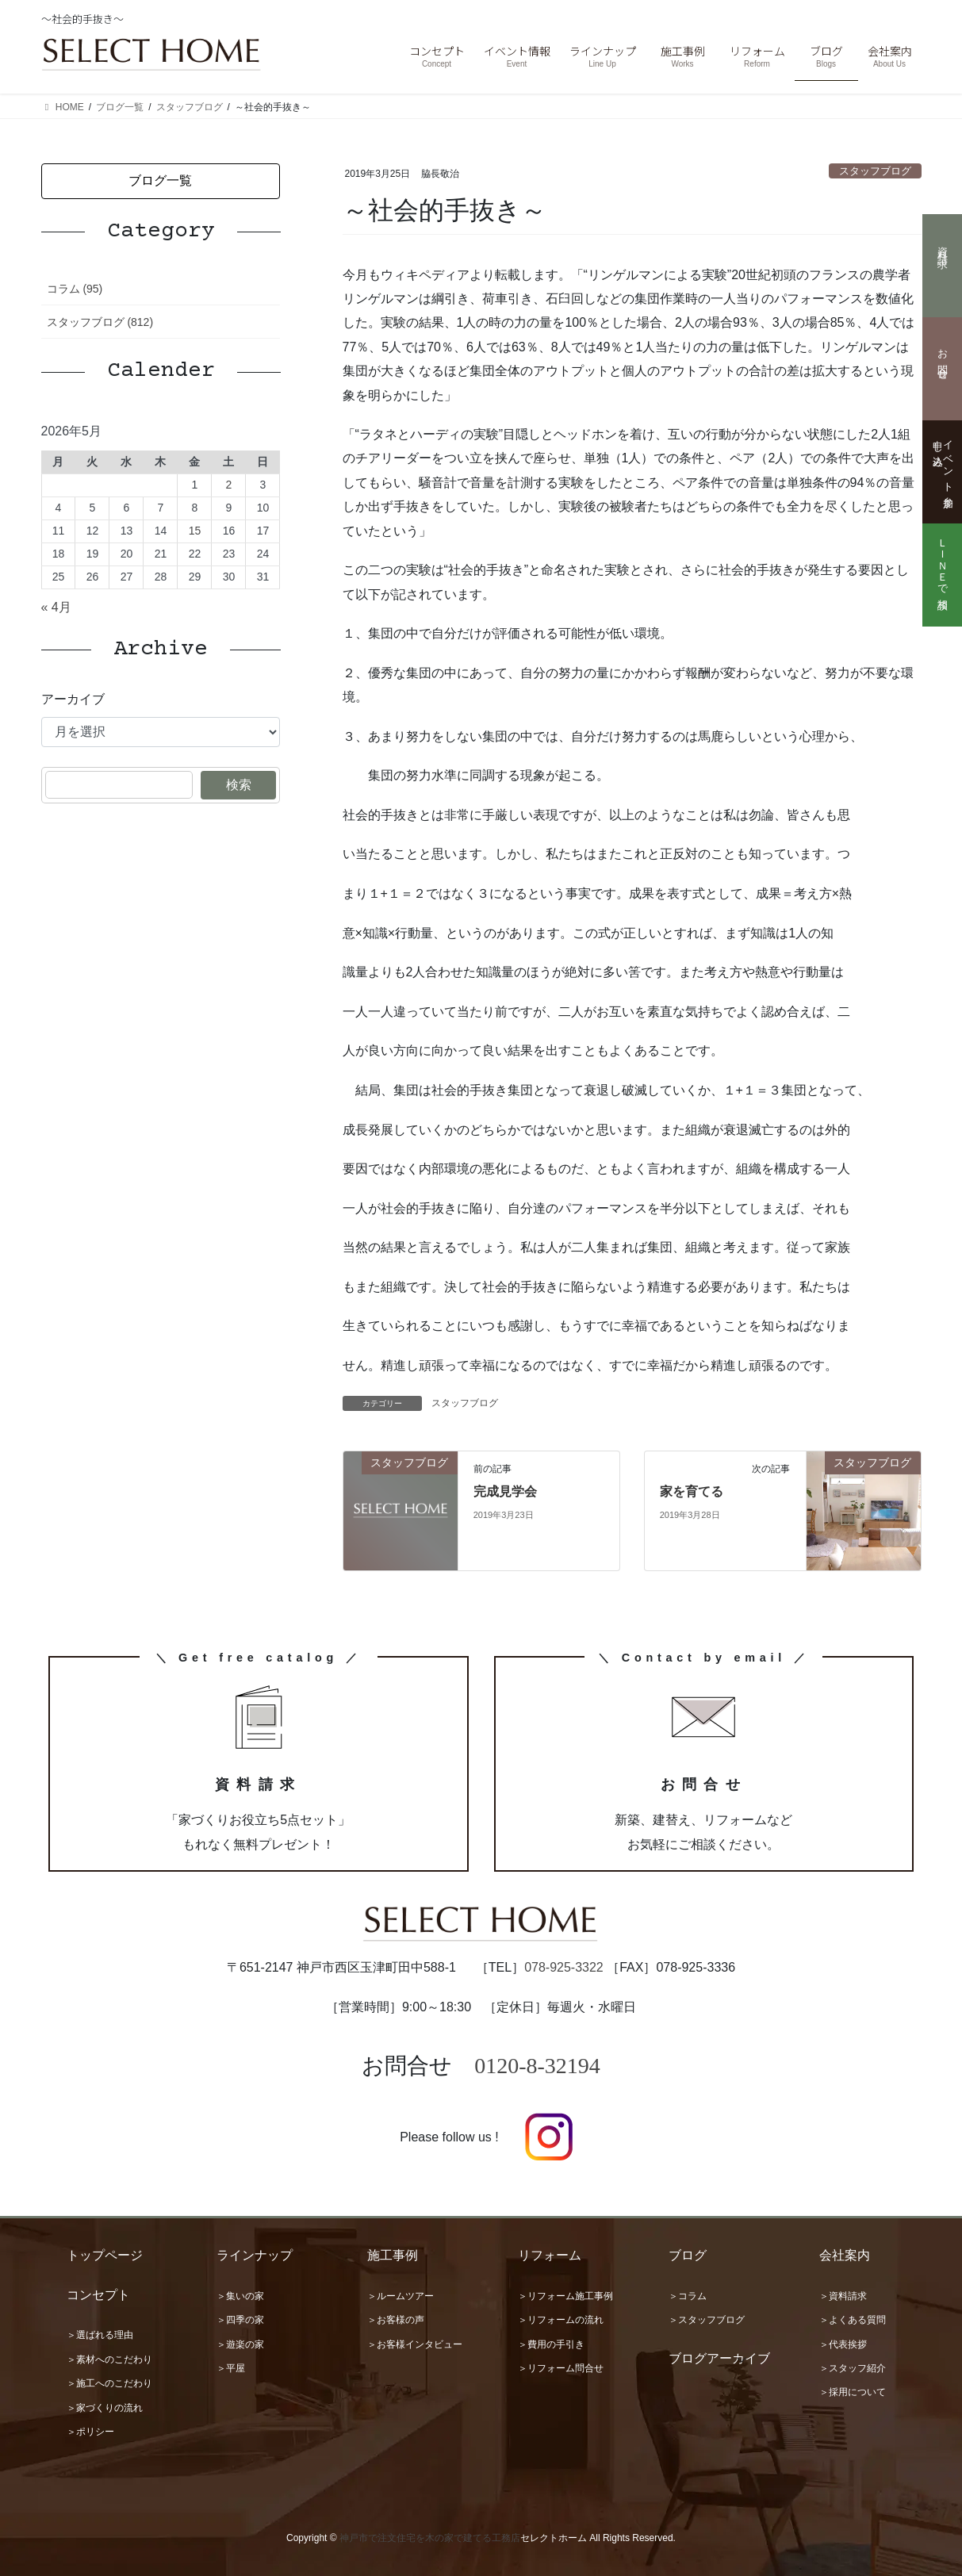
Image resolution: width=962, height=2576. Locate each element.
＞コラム (688, 2296)
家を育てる (691, 1491)
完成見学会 (505, 1491)
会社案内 (844, 2255)
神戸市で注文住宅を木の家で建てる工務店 (429, 2537)
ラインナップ (255, 2255)
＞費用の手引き (551, 2344)
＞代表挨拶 (843, 2344)
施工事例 (392, 2255)
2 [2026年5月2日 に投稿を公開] (229, 484)
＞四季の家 (240, 2319)
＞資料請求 (843, 2296)
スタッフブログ (875, 171)
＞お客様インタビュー (414, 2344)
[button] (161, 181)
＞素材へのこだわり (109, 2359)
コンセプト (98, 2295)
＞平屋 (231, 2368)
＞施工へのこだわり (109, 2383)
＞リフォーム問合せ (561, 2368)
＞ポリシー (90, 2431)
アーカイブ (73, 699)
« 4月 (56, 607)
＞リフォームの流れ (561, 2319)
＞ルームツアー (400, 2296)
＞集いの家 (240, 2296)
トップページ (105, 2255)
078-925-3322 (564, 1967)
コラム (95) (75, 288)
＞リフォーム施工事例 (565, 2296)
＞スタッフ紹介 (852, 2368)
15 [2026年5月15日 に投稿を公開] (195, 530)
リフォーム (549, 2255)
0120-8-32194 (537, 2065)
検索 (238, 785)
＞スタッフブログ (707, 2319)
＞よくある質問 (852, 2319)
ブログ (688, 2255)
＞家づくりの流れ (105, 2407)
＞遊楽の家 (240, 2344)
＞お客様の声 (395, 2319)
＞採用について (852, 2392)
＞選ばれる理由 (100, 2334)
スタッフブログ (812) (100, 322)
